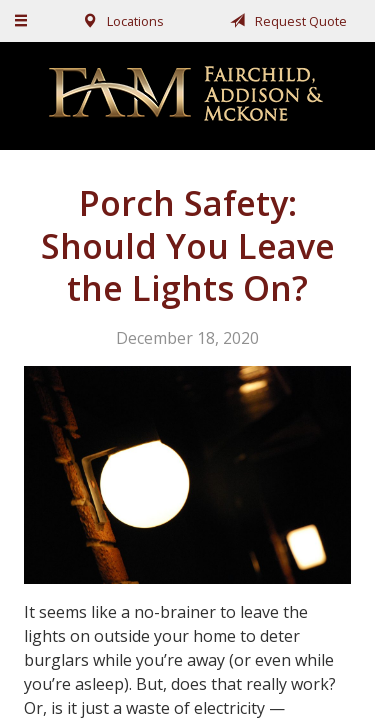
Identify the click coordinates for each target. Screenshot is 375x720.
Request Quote (285, 21)
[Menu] (22, 21)
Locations (119, 21)
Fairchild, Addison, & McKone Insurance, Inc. (188, 95)
